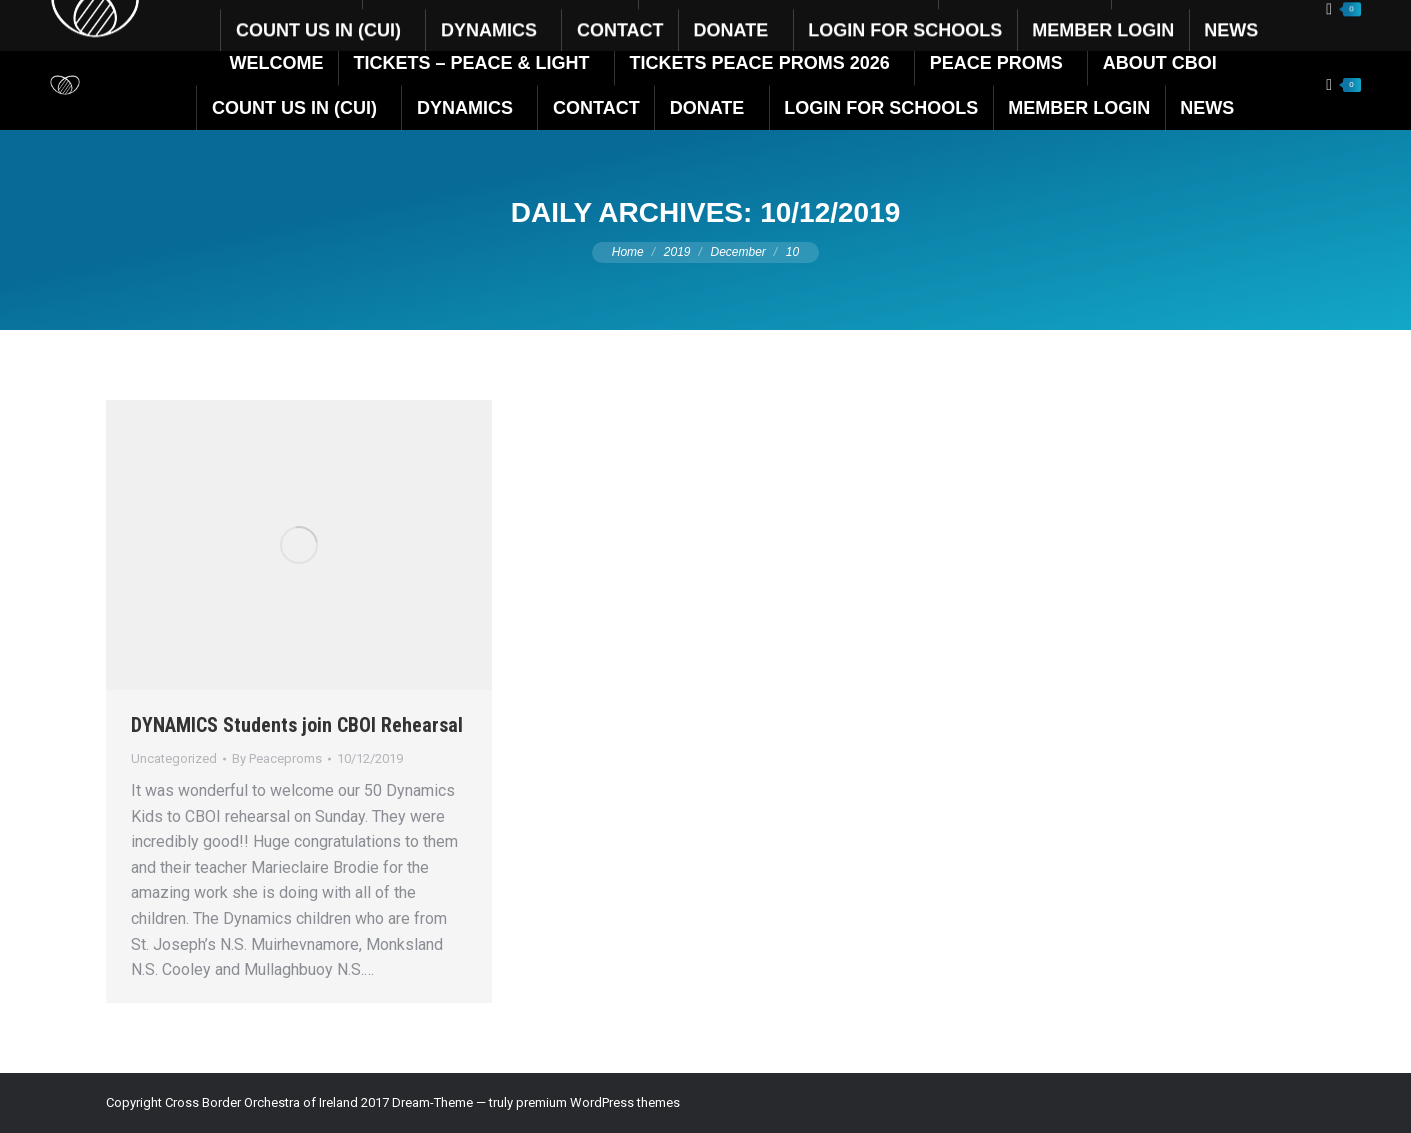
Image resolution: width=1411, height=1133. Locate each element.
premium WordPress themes (598, 1102)
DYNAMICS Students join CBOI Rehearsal (297, 725)
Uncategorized (174, 758)
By (277, 758)
